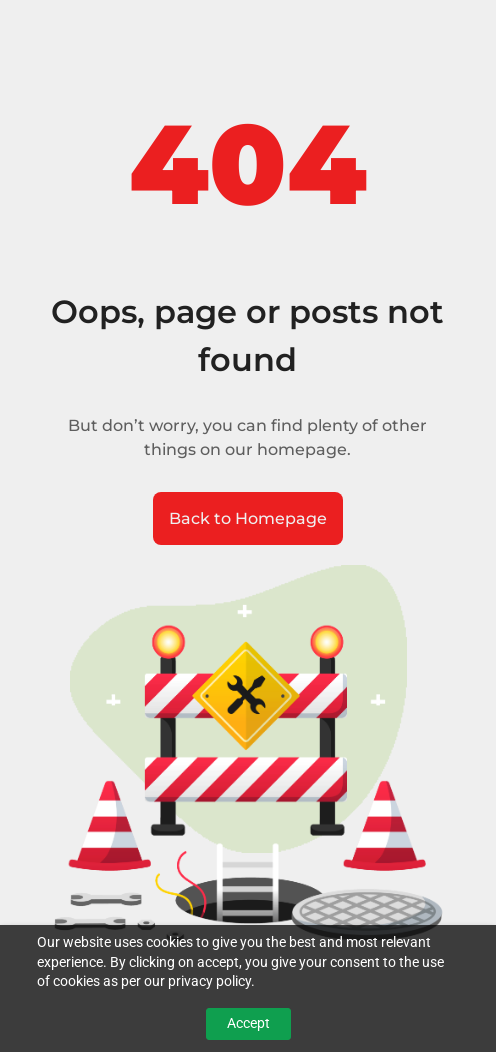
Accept (248, 1023)
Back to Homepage (248, 518)
